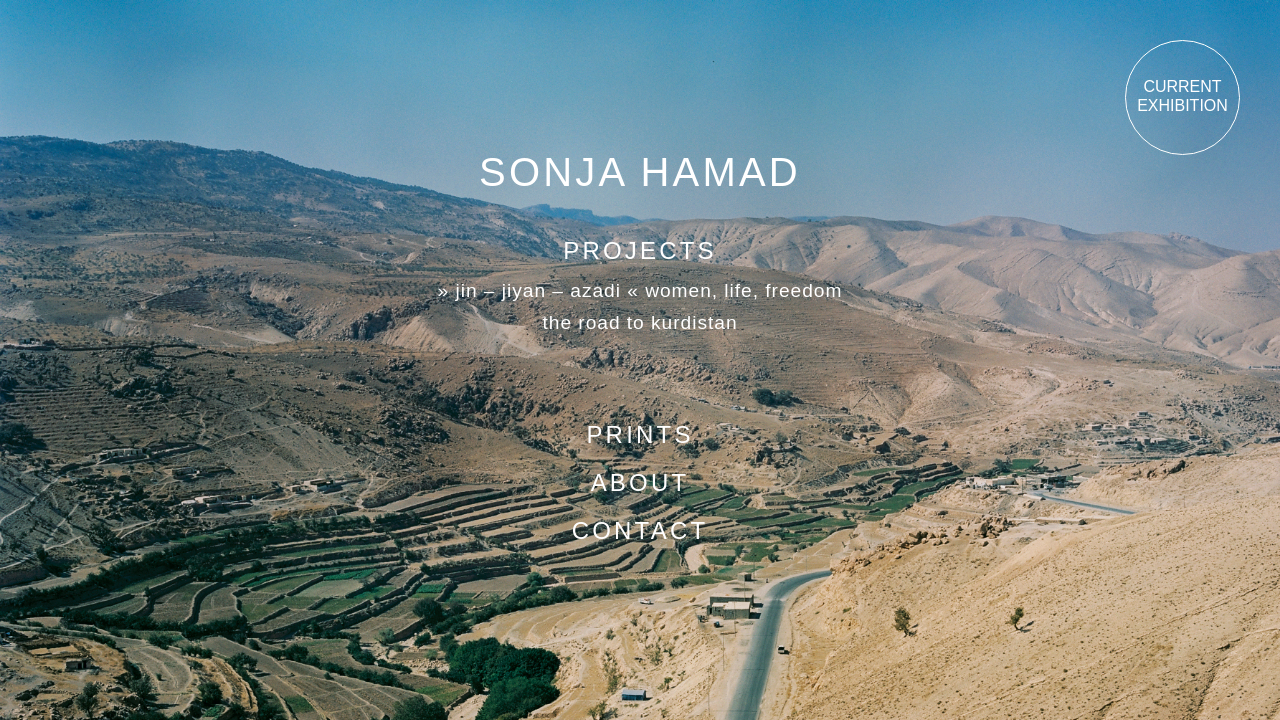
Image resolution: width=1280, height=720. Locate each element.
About (640, 482)
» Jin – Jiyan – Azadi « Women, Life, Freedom (640, 290)
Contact (640, 530)
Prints (639, 434)
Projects (640, 250)
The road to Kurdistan (639, 322)
